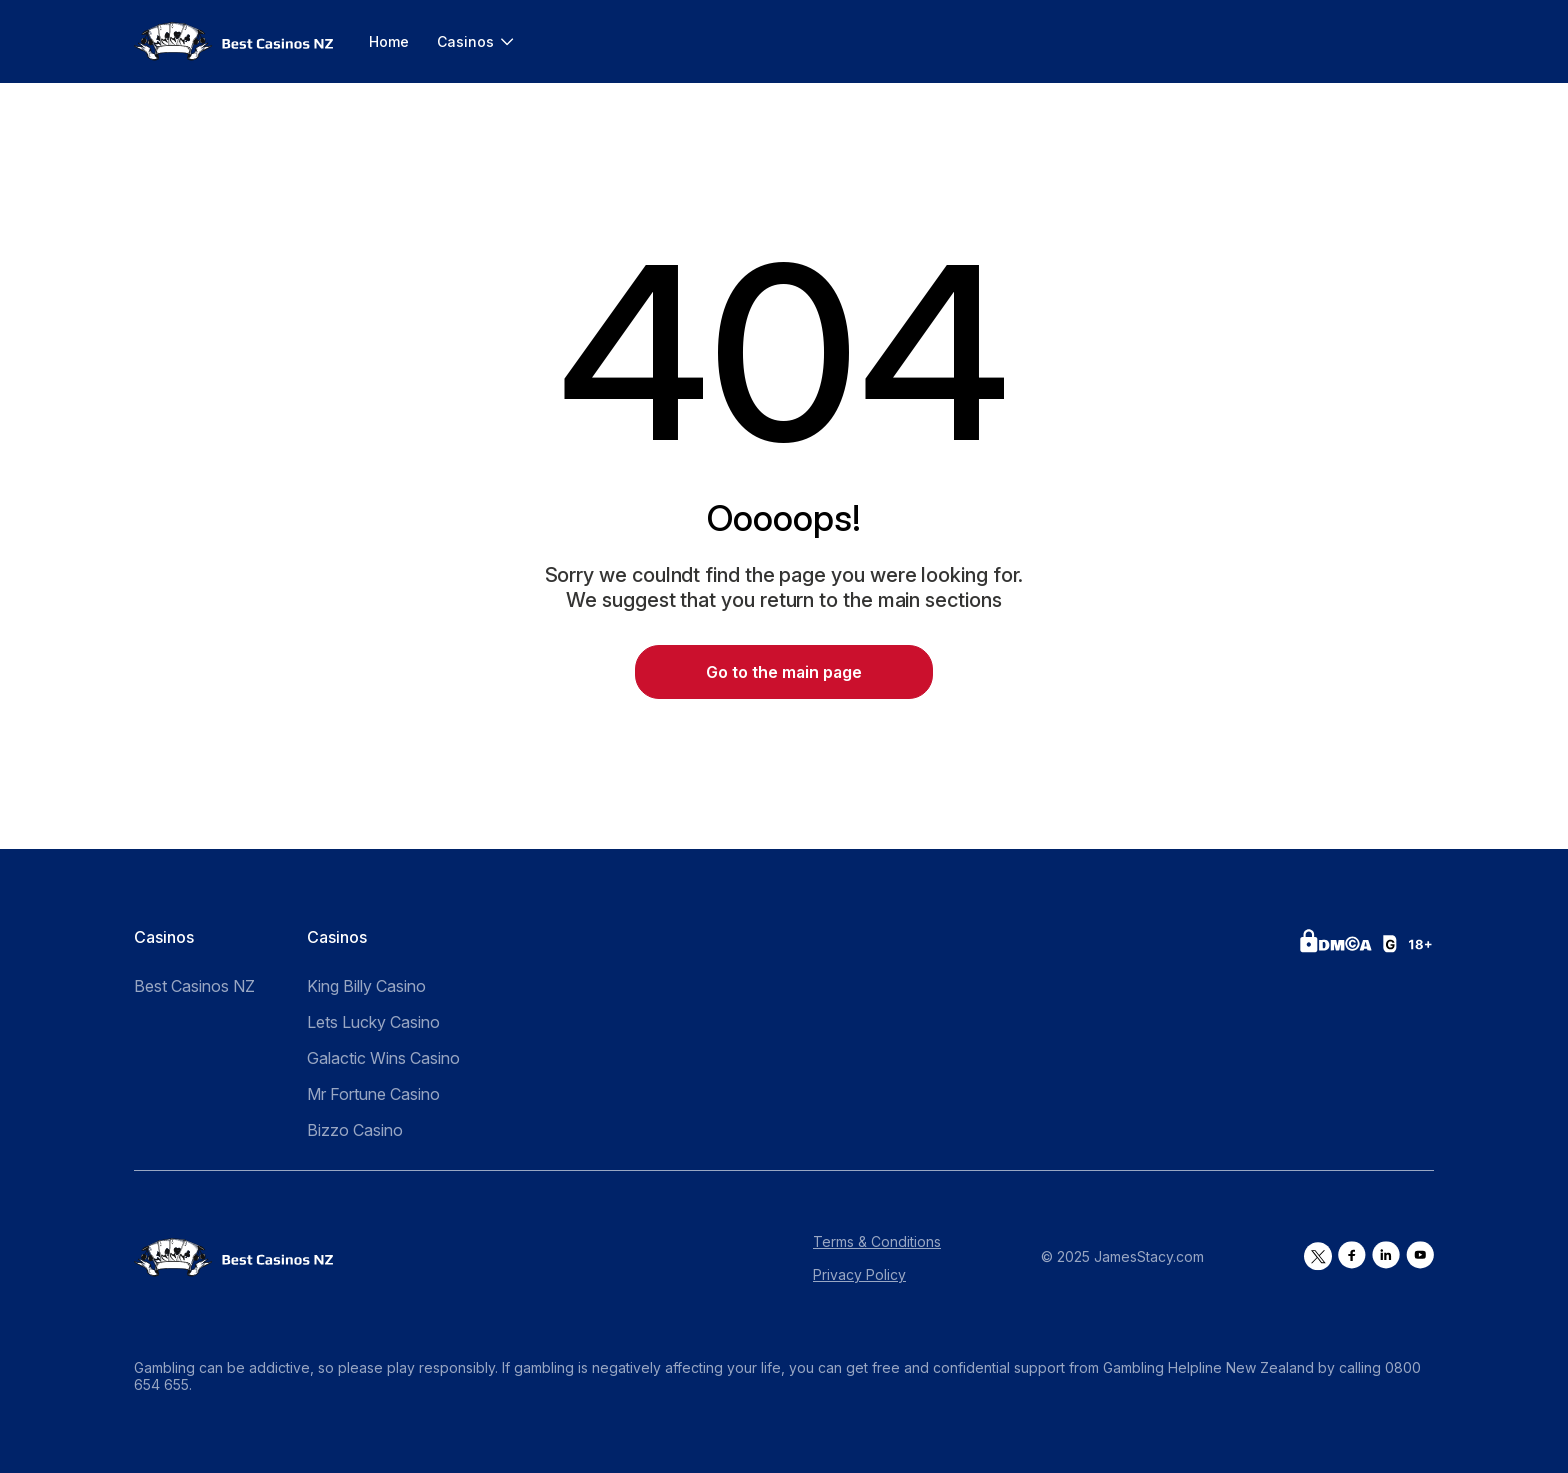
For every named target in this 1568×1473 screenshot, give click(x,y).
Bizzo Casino (355, 1130)
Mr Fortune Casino (373, 1094)
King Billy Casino (366, 986)
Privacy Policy (859, 1274)
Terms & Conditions (877, 1241)
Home (389, 42)
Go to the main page (784, 672)
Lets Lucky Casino (373, 1022)
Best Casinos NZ (194, 986)
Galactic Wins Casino (383, 1058)
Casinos (465, 42)
